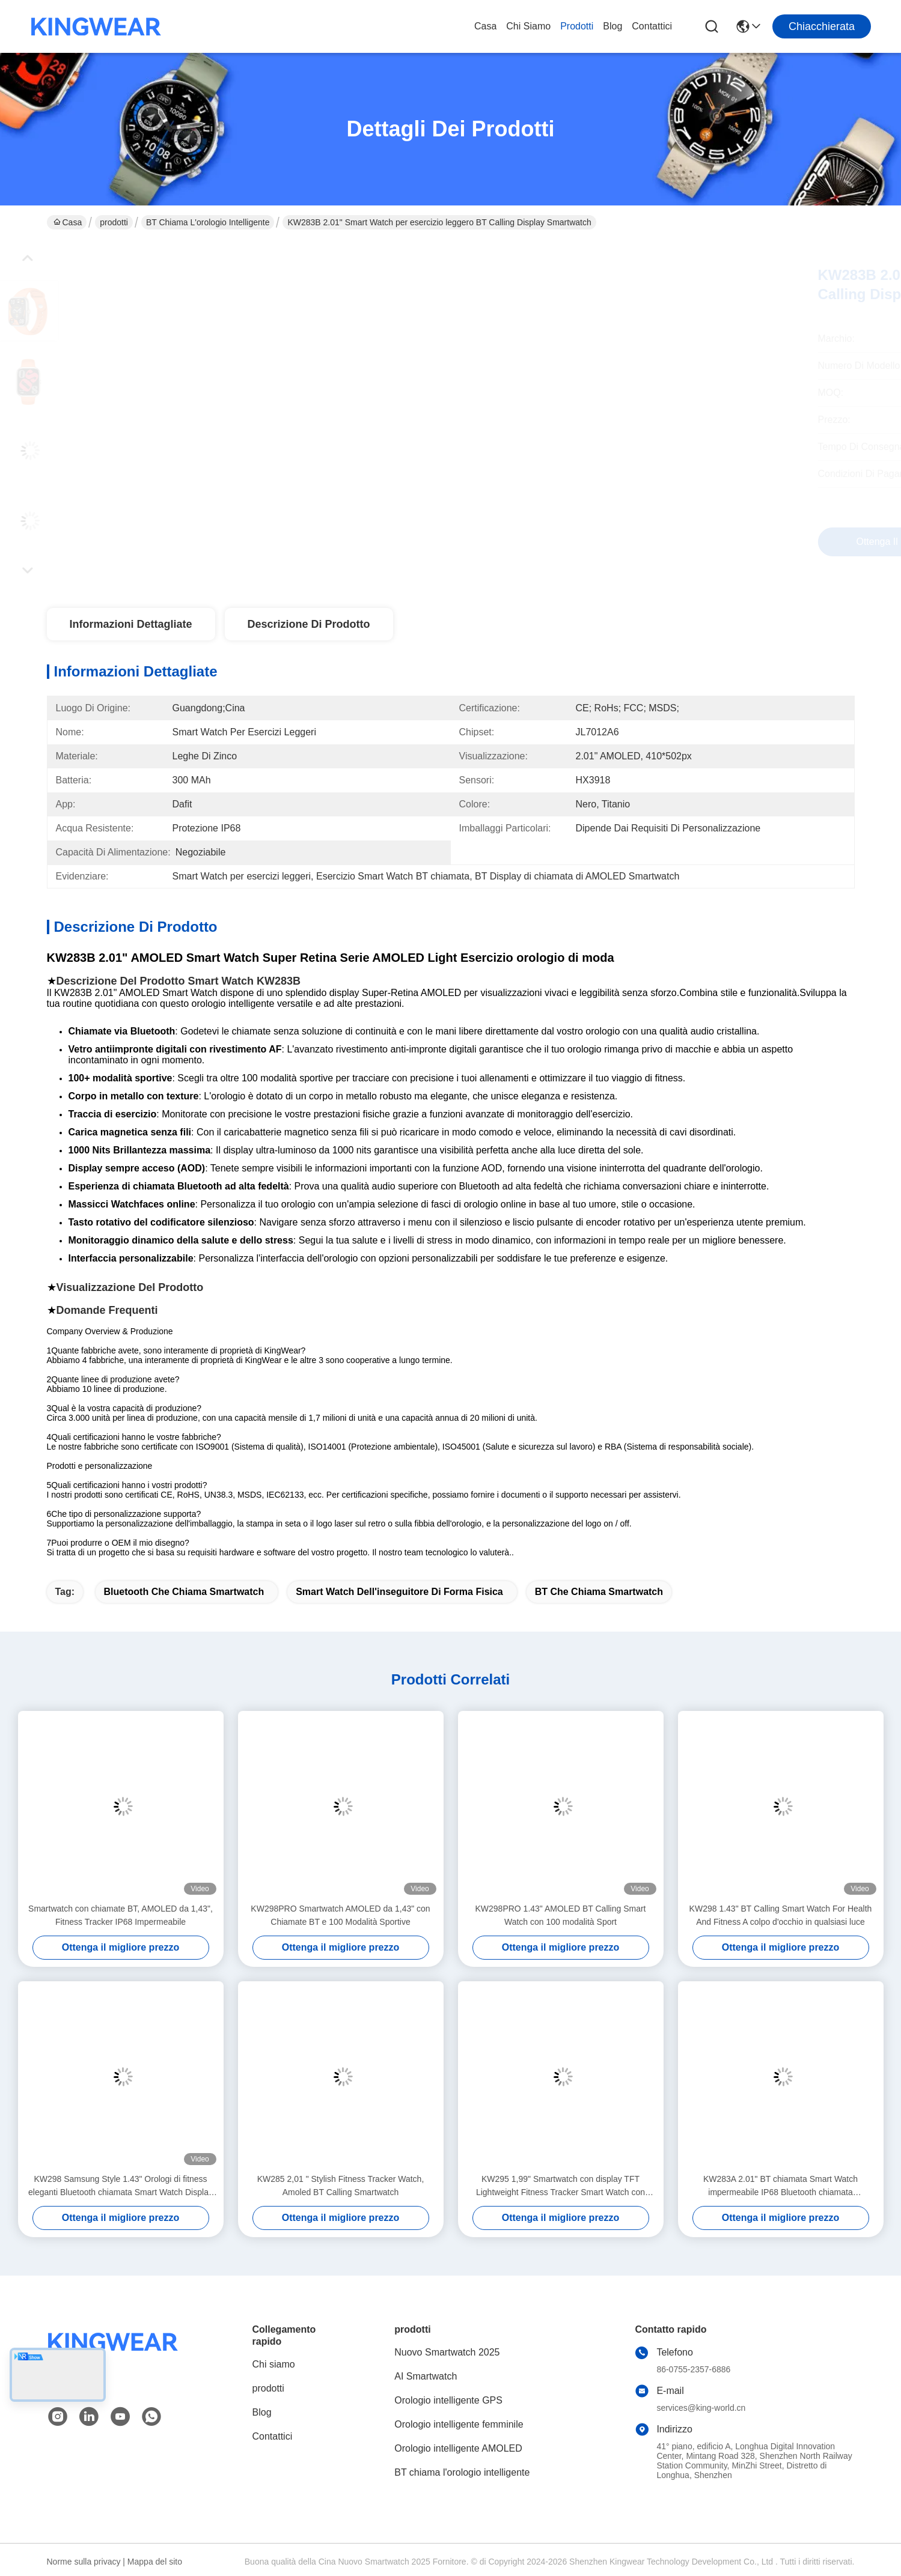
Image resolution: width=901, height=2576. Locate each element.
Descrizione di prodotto (308, 624)
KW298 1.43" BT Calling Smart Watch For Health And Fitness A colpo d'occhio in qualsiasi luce (780, 1915)
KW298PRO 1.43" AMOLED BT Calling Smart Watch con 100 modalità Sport (560, 1915)
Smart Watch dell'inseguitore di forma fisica (399, 1592)
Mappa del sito (154, 2561)
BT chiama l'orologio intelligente (208, 222)
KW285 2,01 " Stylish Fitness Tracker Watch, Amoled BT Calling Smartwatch (340, 2185)
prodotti (576, 26)
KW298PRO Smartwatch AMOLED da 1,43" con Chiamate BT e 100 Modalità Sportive (340, 1915)
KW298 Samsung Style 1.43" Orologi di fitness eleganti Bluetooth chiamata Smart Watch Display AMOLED (120, 2186)
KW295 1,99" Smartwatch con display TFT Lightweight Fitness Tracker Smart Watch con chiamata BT (560, 2186)
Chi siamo (528, 26)
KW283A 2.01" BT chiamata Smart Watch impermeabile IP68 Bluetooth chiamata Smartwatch (780, 2186)
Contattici (652, 26)
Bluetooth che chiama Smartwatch (184, 1592)
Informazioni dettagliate (130, 624)
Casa (485, 26)
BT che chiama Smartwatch (599, 1592)
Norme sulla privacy (84, 2561)
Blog (612, 26)
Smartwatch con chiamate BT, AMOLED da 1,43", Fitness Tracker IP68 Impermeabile (120, 1915)
